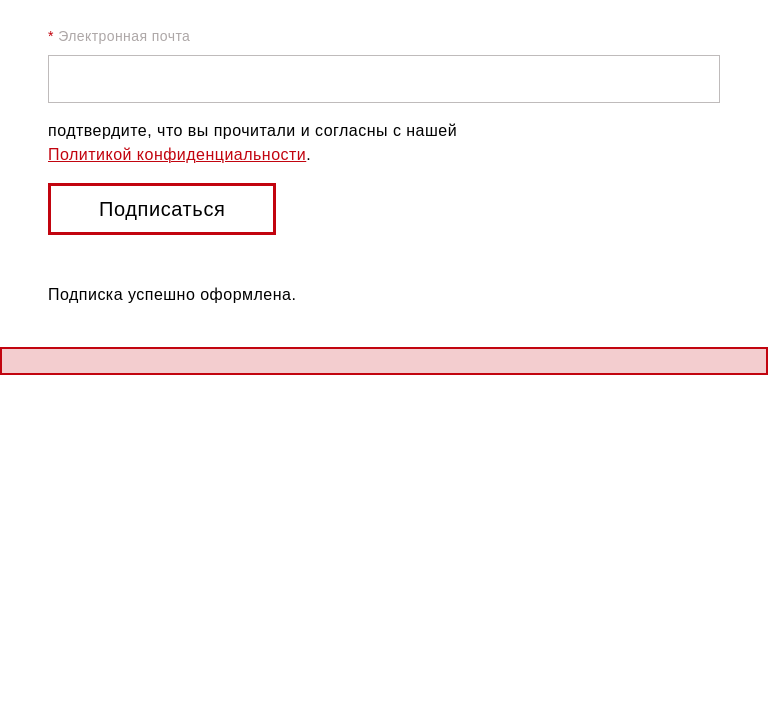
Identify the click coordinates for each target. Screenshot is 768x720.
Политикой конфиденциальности (177, 154)
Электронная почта (119, 36)
